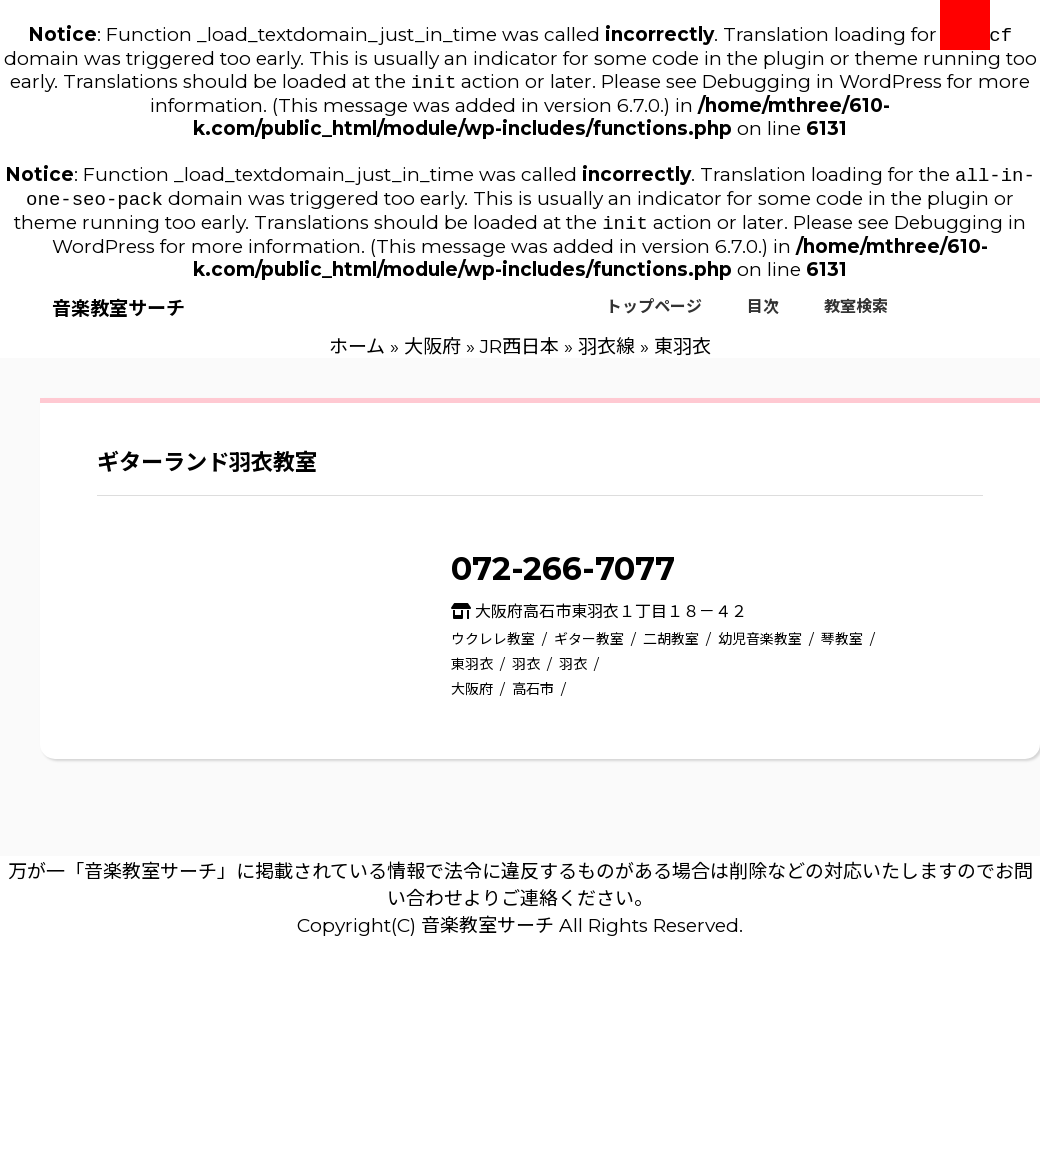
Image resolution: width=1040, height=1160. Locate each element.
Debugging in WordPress (822, 85)
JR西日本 (519, 356)
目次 (763, 316)
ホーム (357, 356)
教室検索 (856, 316)
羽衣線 (606, 356)
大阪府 (432, 356)
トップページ (654, 316)
